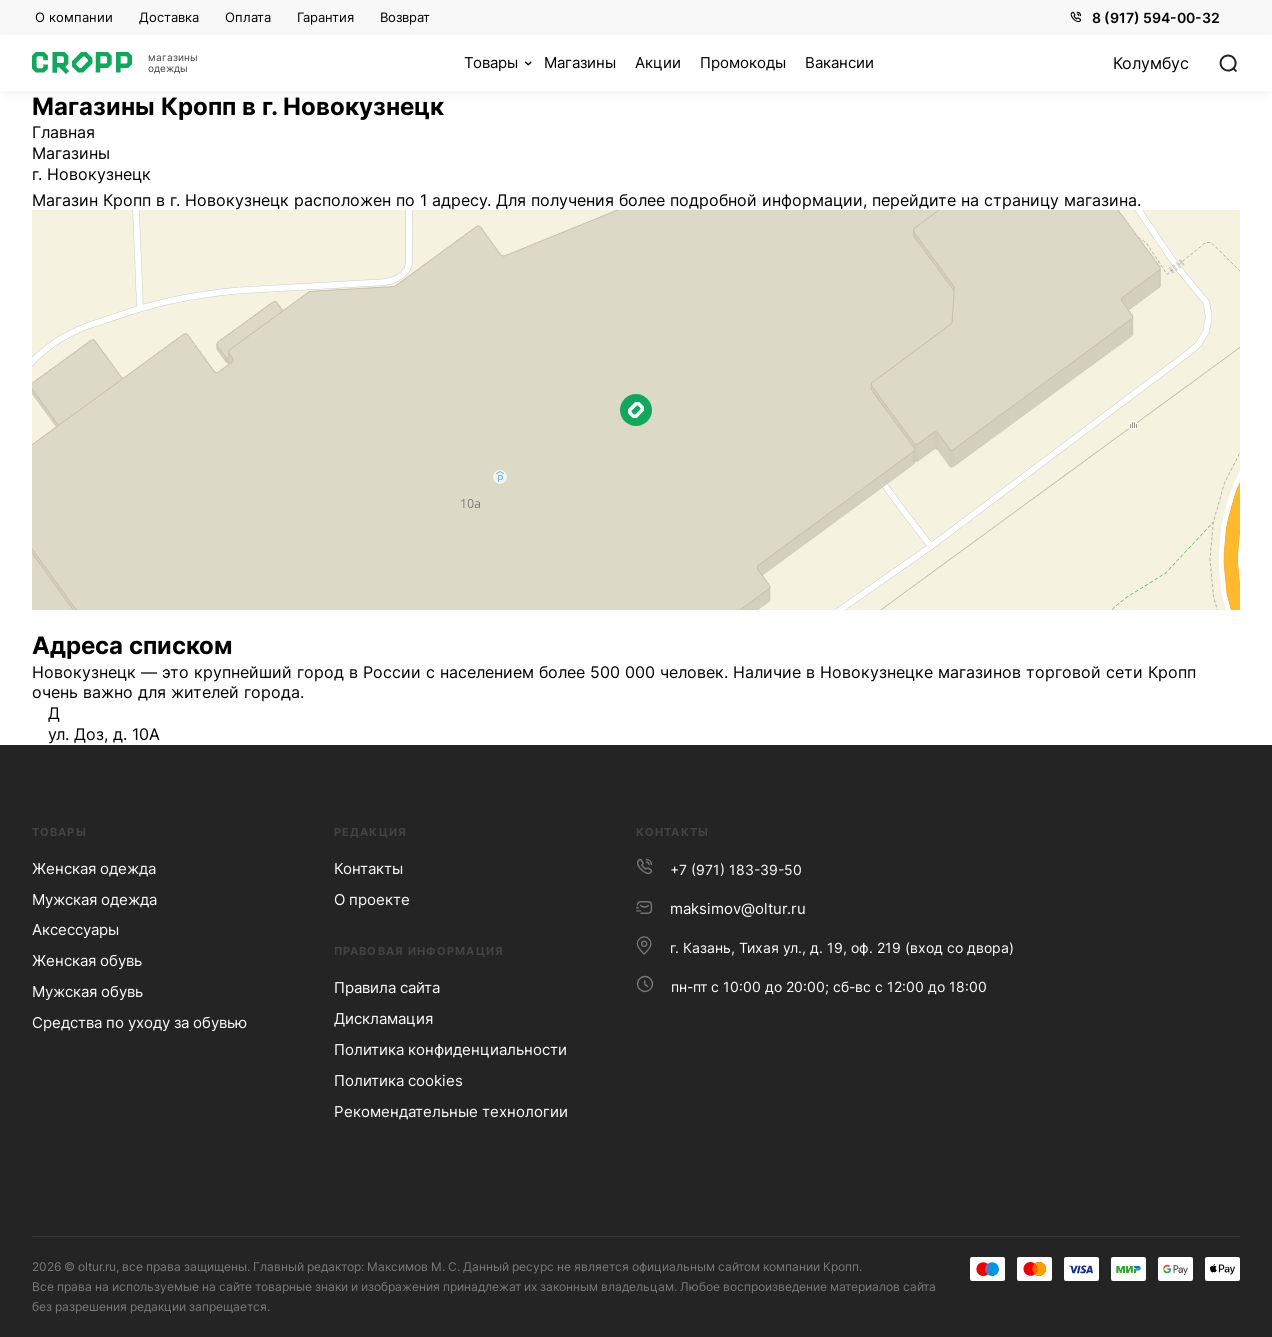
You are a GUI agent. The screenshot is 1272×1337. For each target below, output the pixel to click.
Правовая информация (419, 951)
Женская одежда (94, 868)
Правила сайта (387, 987)
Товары (59, 832)
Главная (63, 132)
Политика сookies (398, 1080)
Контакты (368, 868)
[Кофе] (498, 63)
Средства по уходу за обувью (139, 1022)
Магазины (71, 153)
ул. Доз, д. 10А (104, 734)
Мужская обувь (87, 991)
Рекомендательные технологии (451, 1111)
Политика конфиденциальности (450, 1049)
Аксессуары (75, 929)
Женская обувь (87, 960)
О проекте (372, 899)
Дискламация (383, 1018)
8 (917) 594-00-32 (1145, 17)
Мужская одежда (94, 899)
